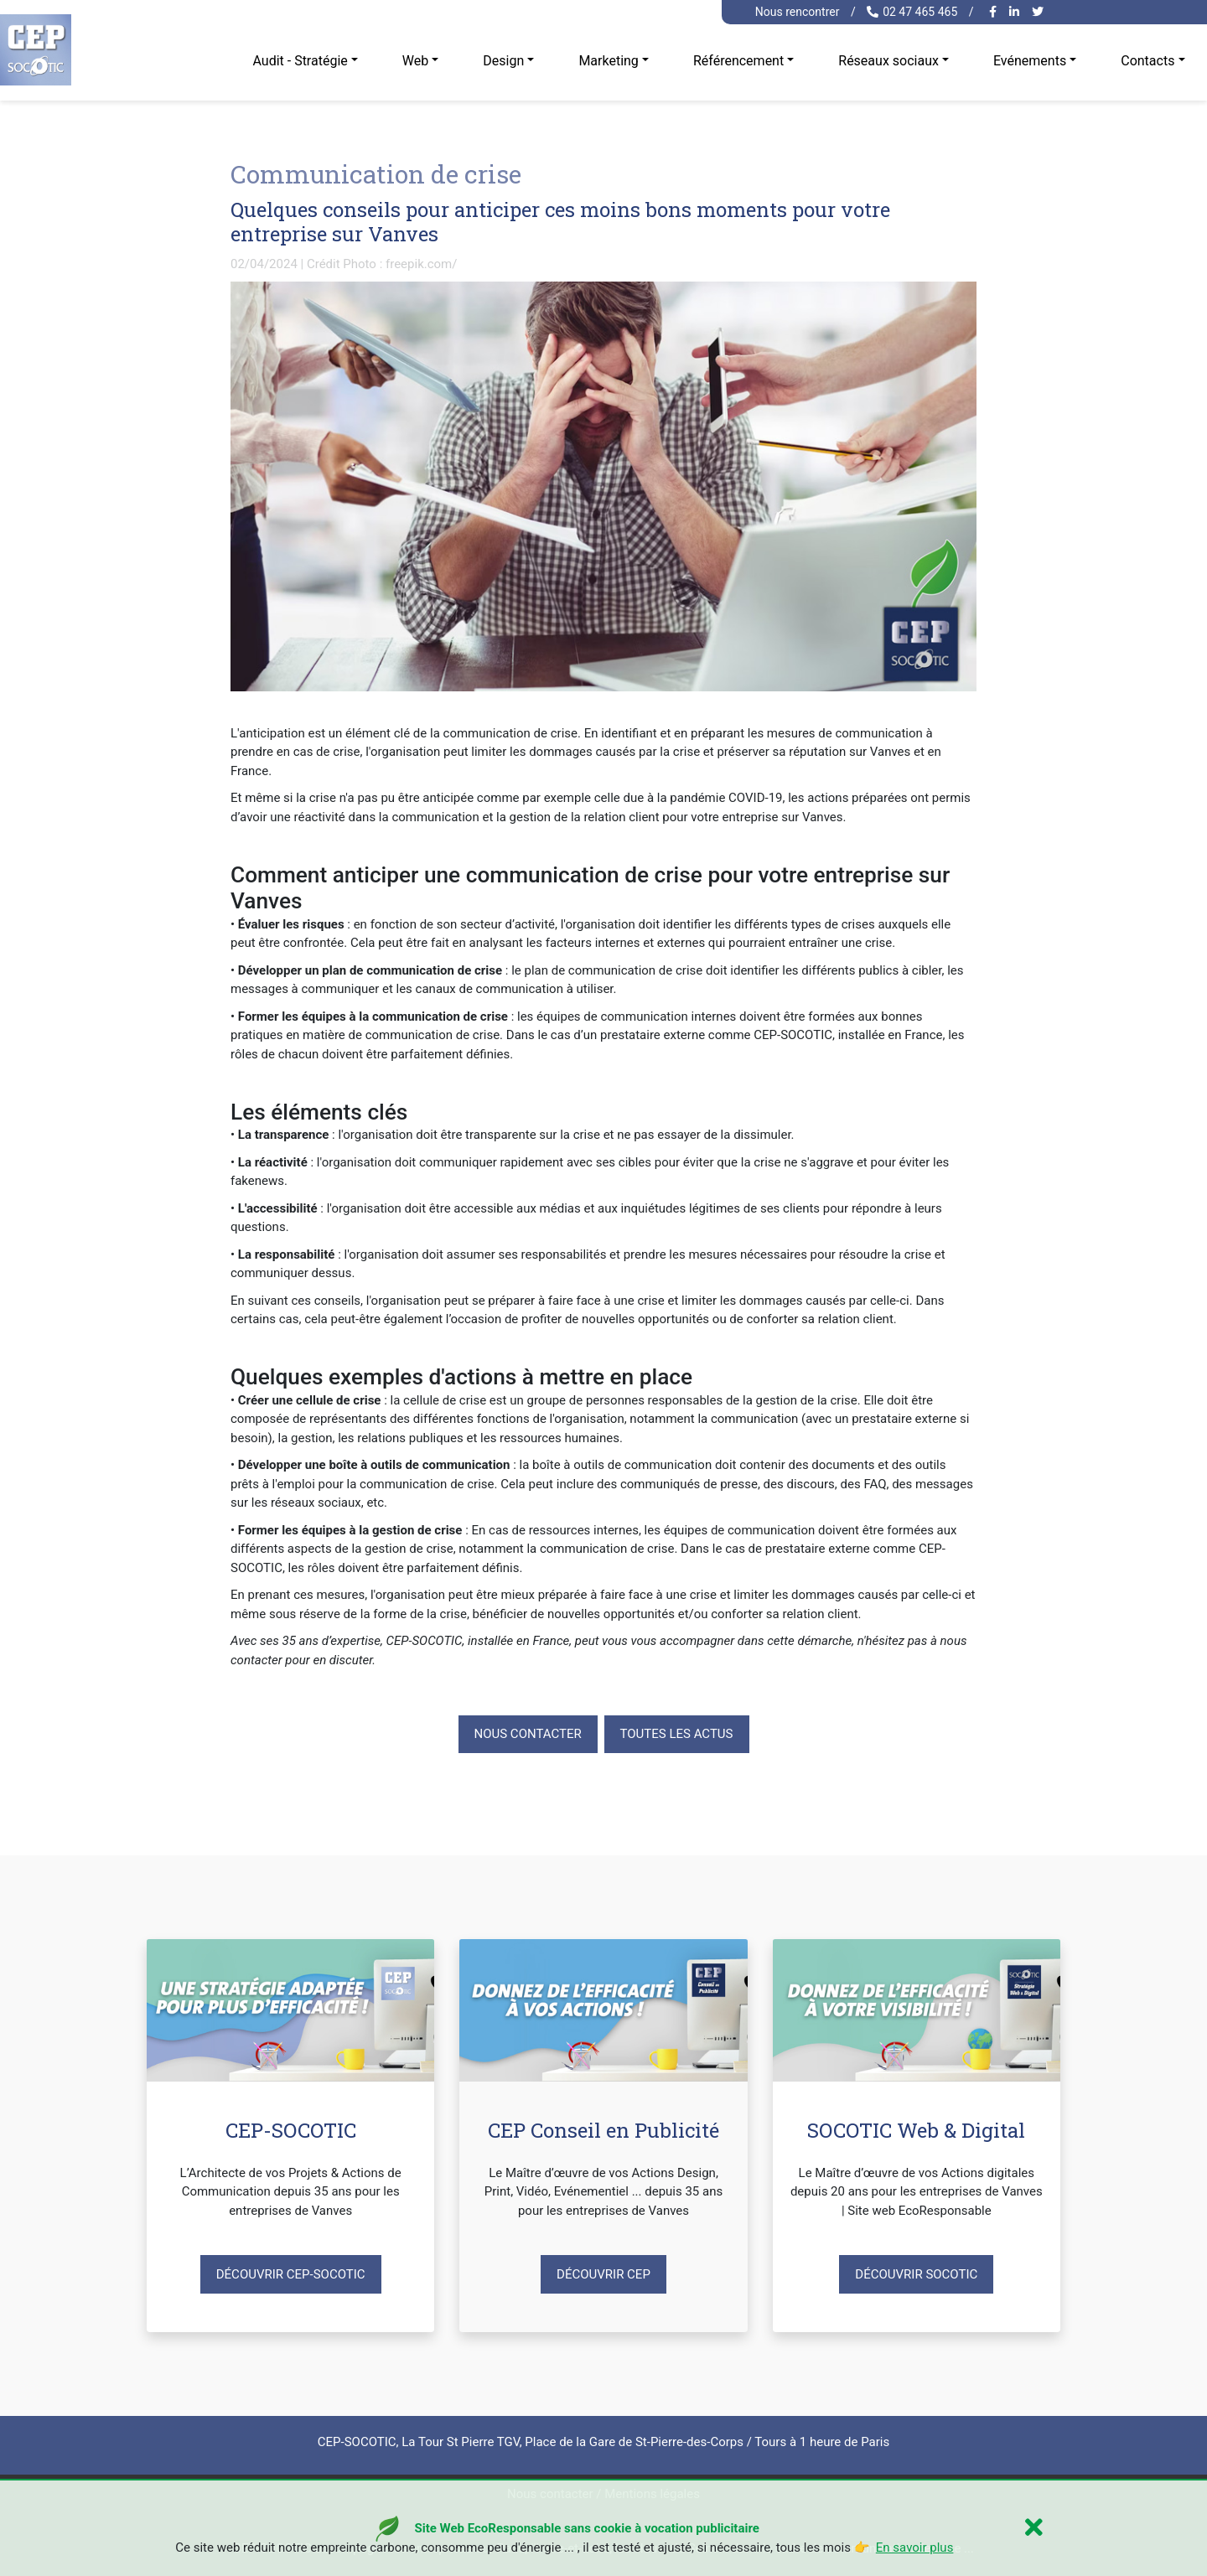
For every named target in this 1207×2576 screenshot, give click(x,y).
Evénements (1029, 61)
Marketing (608, 61)
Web (415, 61)
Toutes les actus (676, 1733)
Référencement (738, 61)
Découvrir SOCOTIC (916, 2274)
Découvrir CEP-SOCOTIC (290, 2274)
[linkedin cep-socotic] (1016, 11)
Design (503, 61)
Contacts (1147, 61)
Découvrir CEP (603, 2274)
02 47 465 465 (912, 11)
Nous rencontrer (797, 11)
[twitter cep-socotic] (1040, 11)
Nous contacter (528, 1733)
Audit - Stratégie (299, 61)
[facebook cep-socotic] (995, 11)
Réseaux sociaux (888, 61)
